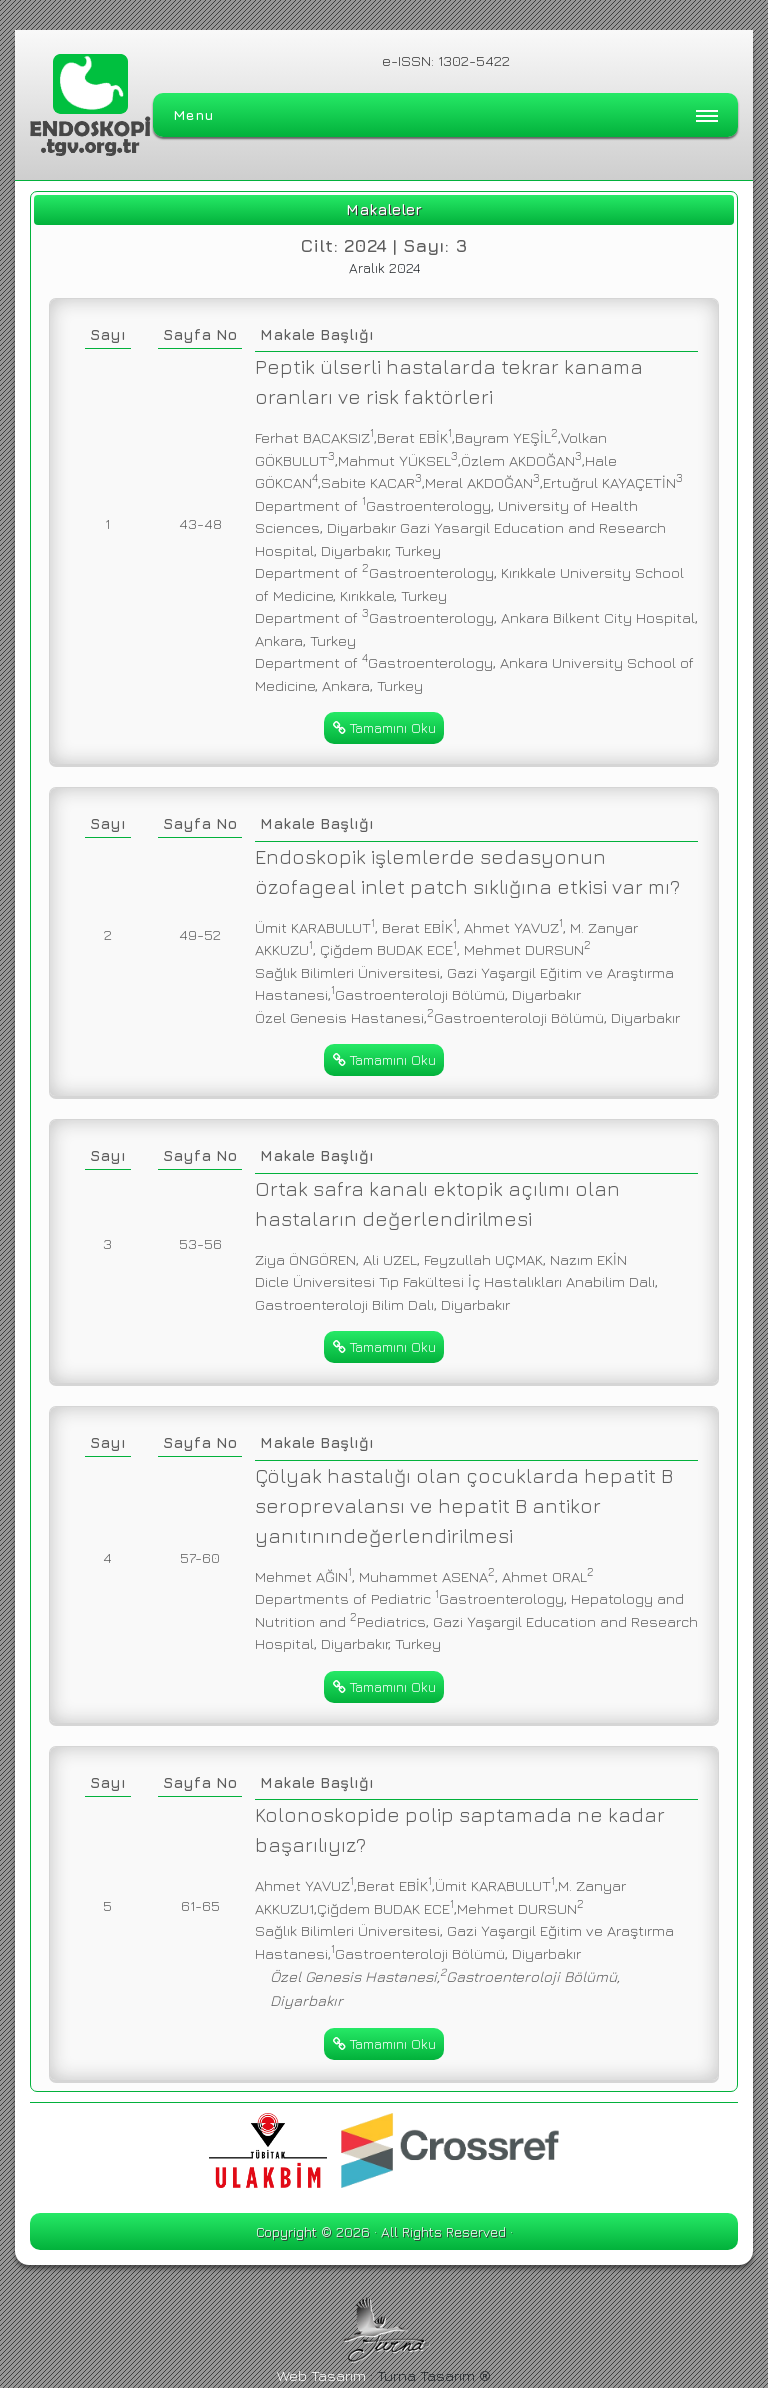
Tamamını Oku (384, 727)
